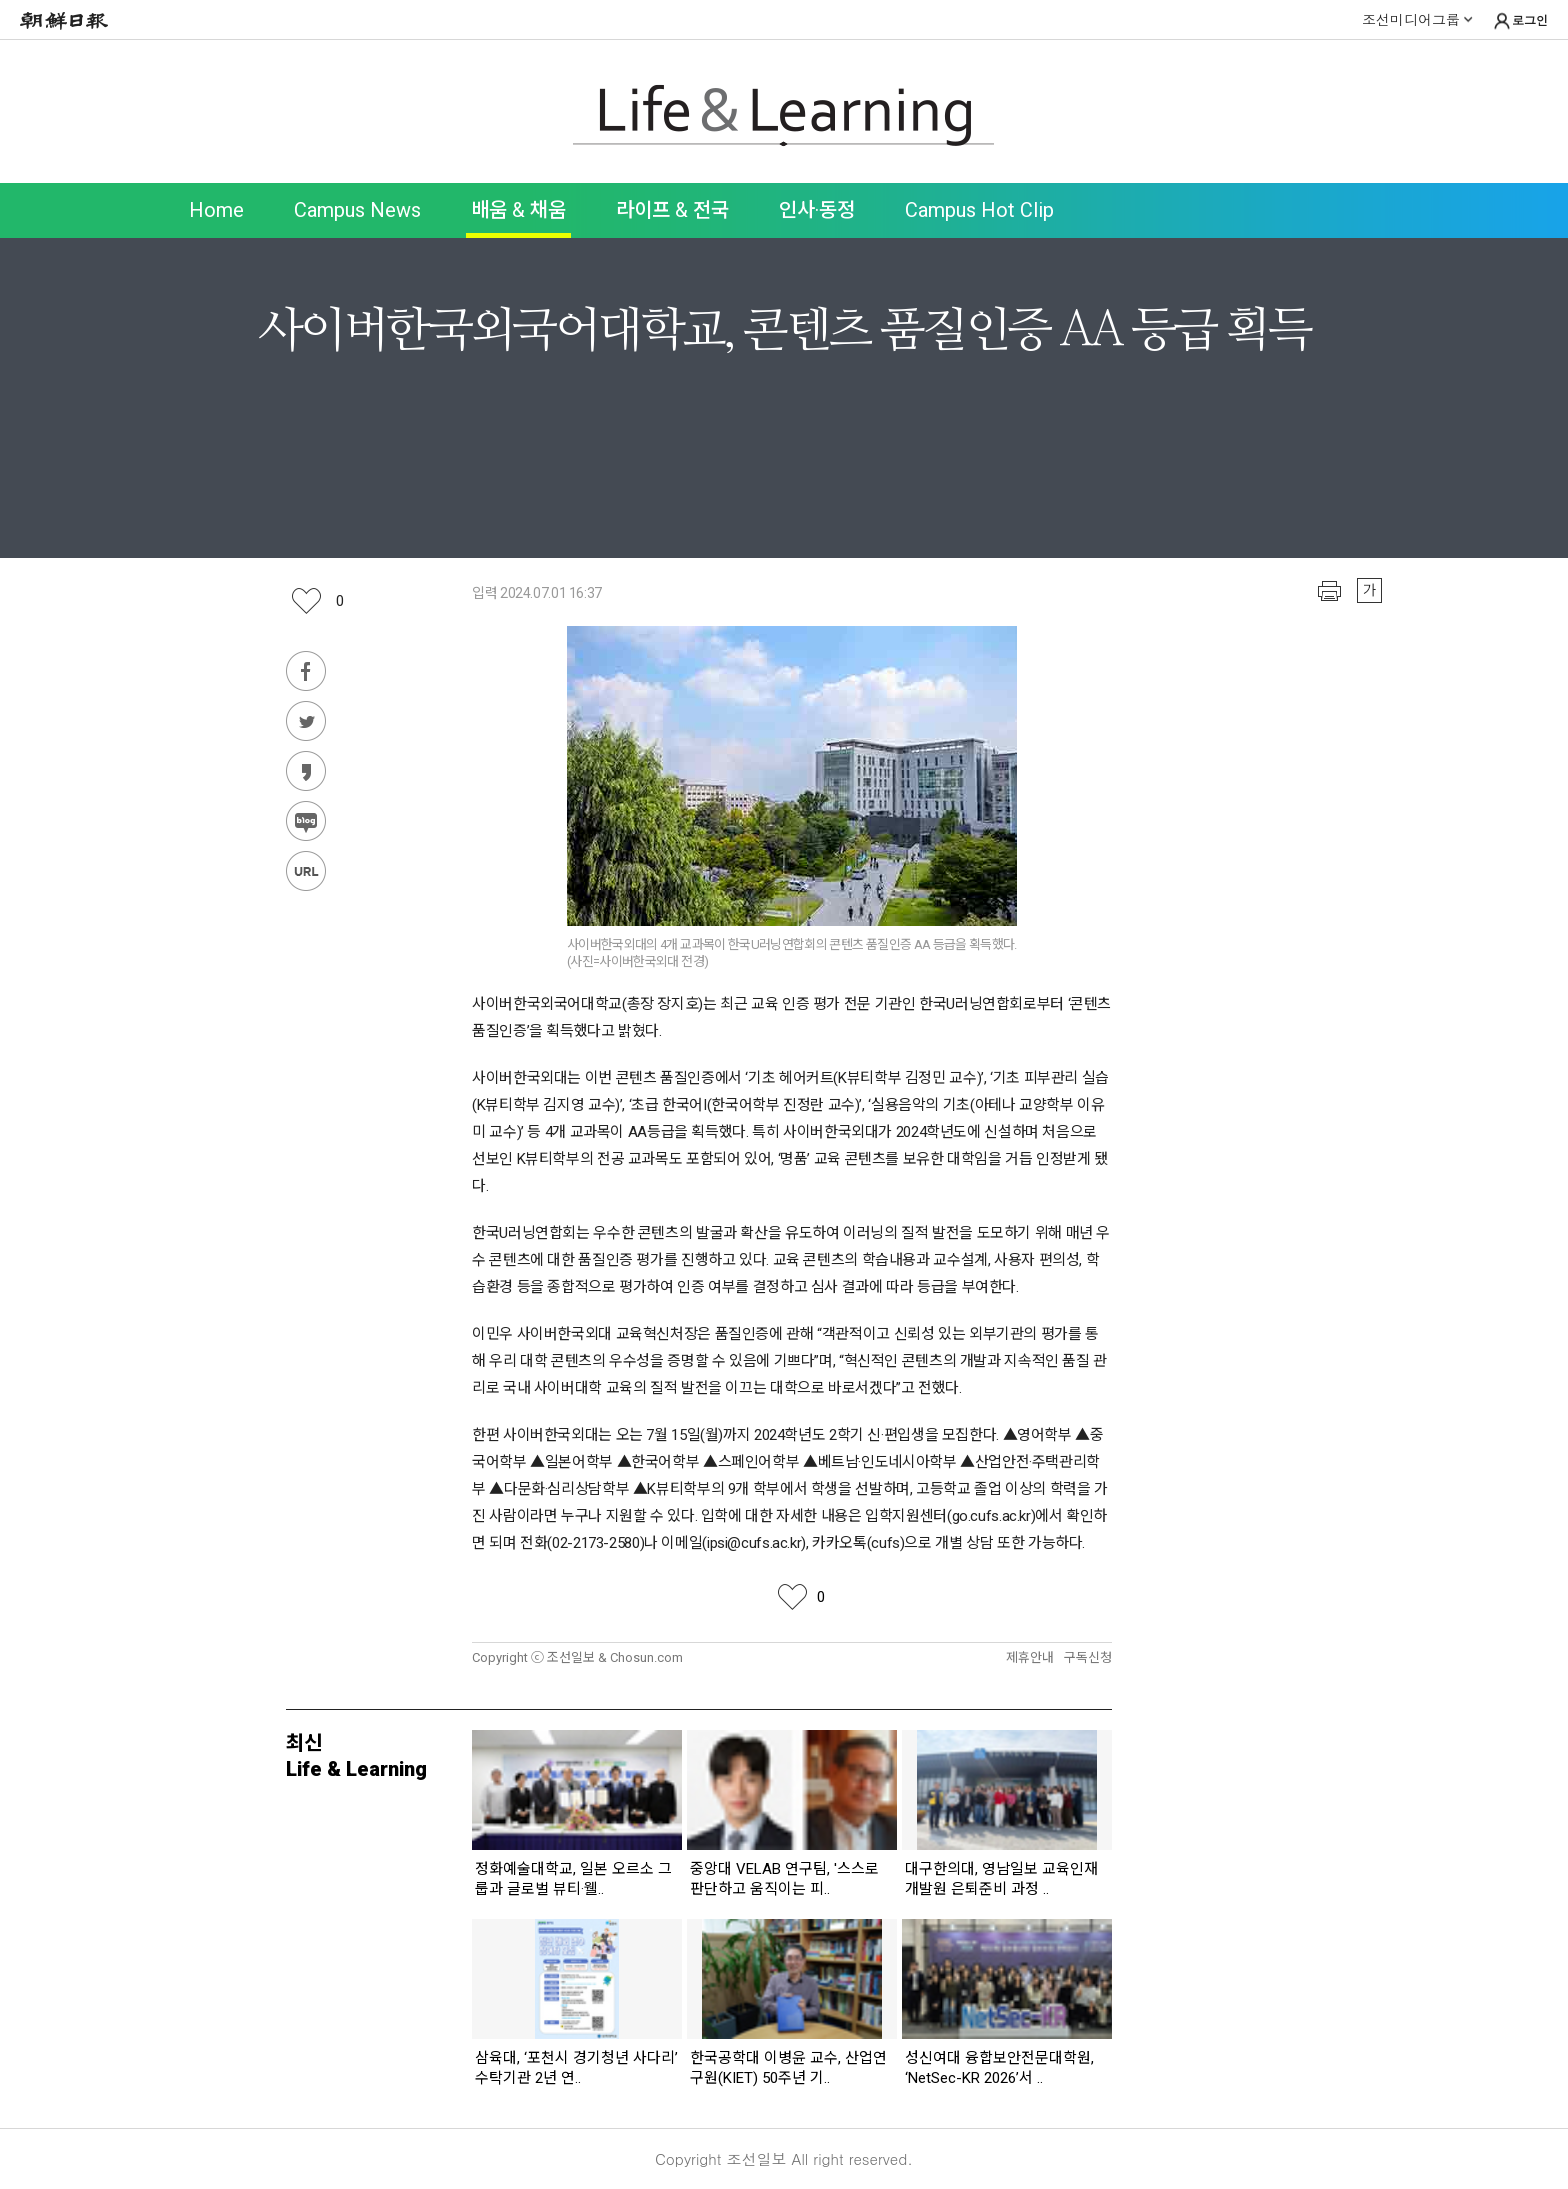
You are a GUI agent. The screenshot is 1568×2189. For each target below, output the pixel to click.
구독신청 (1088, 1657)
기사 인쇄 (1329, 590)
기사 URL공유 (306, 871)
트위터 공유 (306, 721)
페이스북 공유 (306, 671)
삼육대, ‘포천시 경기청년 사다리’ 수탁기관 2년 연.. (576, 2068)
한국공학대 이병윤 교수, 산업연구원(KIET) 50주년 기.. (788, 2068)
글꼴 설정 (1369, 590)
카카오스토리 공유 (306, 771)
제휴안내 (1030, 1657)
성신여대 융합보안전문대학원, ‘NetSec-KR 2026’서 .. (999, 2068)
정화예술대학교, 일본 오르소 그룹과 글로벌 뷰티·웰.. (573, 1879)
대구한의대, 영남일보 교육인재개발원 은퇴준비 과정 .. (1001, 1879)
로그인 (1520, 21)
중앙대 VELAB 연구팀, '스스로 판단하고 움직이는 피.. (784, 1879)
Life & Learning (784, 116)
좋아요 (340, 601)
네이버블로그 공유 (306, 821)
